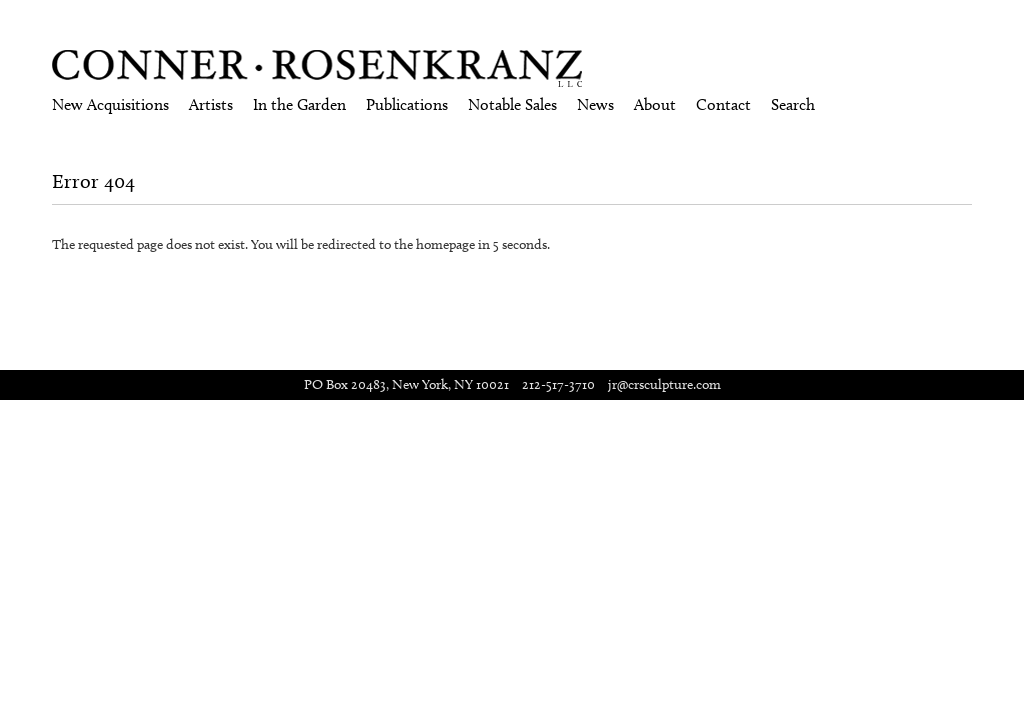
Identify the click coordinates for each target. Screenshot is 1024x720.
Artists (211, 104)
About (655, 104)
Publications (407, 104)
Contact (723, 104)
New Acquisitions (110, 104)
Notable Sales (512, 104)
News (595, 104)
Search (793, 104)
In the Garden (299, 104)
